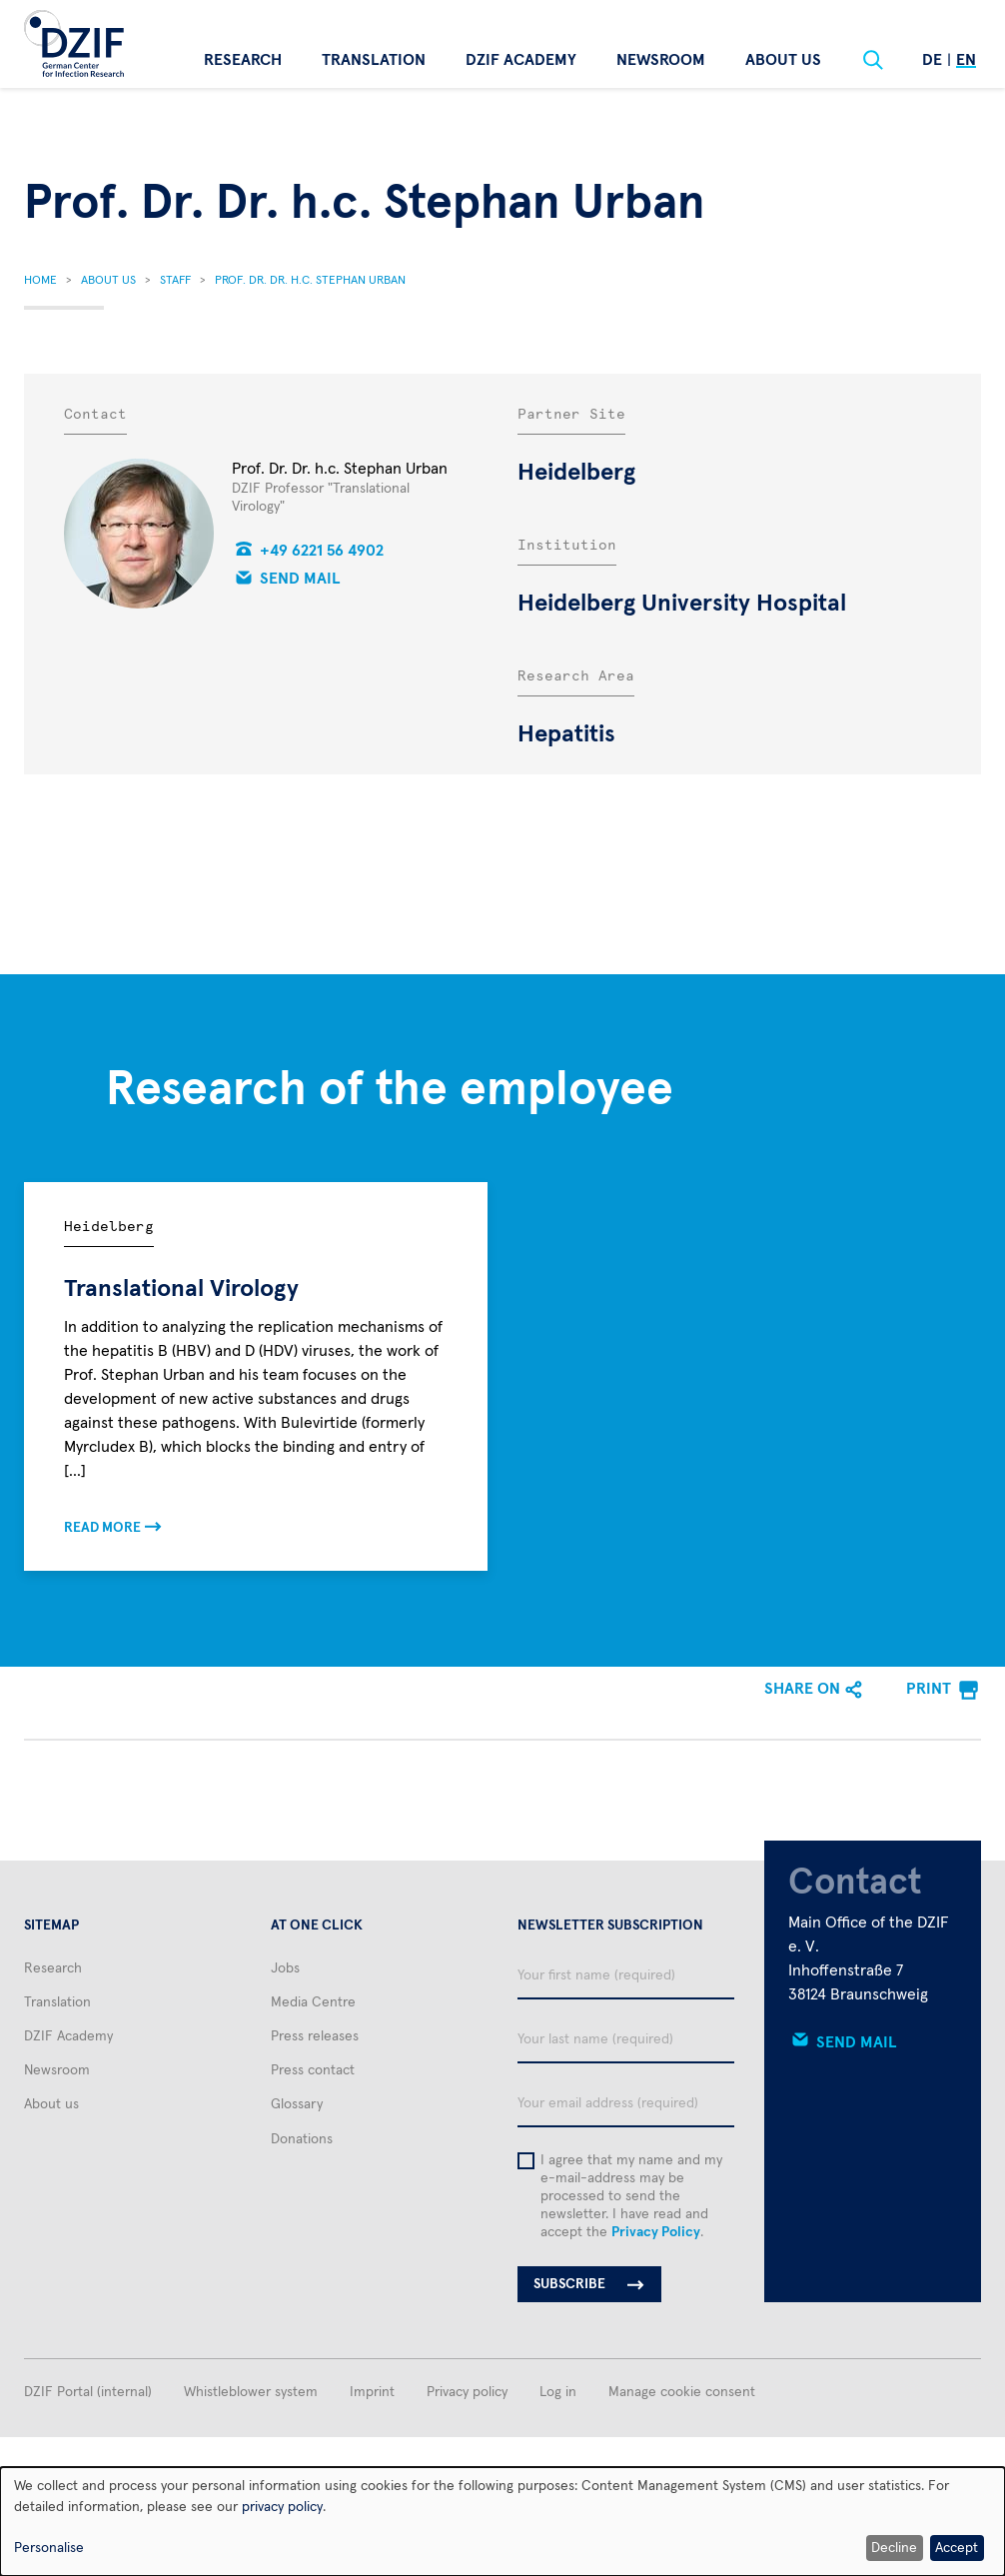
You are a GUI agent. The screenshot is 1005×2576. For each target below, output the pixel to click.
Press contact (313, 2070)
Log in (557, 2392)
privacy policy (282, 2507)
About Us (108, 281)
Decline (894, 2548)
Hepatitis (566, 734)
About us (783, 60)
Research (243, 60)
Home (40, 281)
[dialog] (502, 2521)
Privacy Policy (655, 2232)
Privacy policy (467, 2392)
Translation (374, 60)
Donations (302, 2139)
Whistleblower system (251, 2392)
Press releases (315, 2036)
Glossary (297, 2104)
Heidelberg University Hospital (681, 604)
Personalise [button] (49, 2548)
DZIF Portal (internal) (88, 2392)
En (966, 60)
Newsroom (660, 60)
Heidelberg (576, 473)
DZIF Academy (521, 60)
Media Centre (313, 2002)
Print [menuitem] (928, 1689)
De (932, 60)
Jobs (285, 1968)
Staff (175, 281)
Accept (956, 2548)
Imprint (372, 2392)
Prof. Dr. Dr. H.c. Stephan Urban (310, 281)
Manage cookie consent (681, 2392)
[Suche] (873, 60)
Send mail (300, 579)
